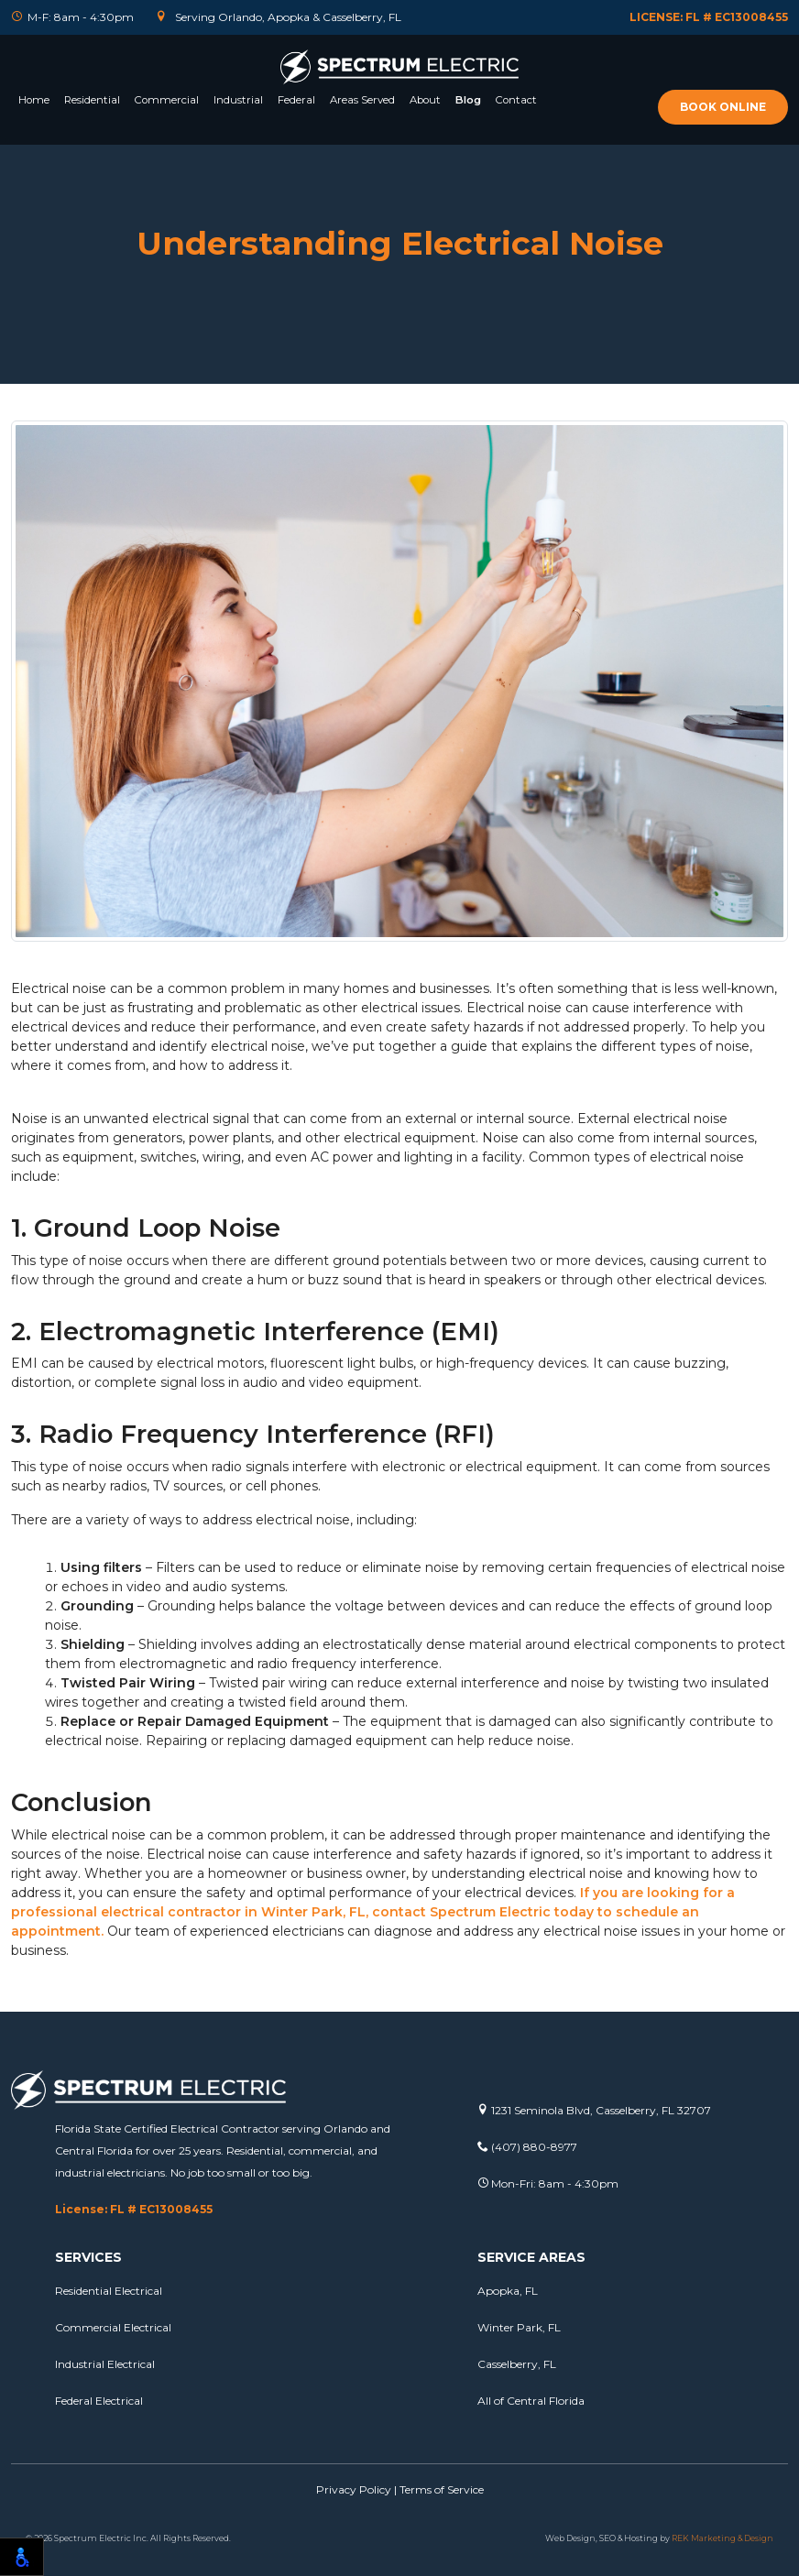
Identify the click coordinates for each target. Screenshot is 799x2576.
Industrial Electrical (105, 2364)
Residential (92, 99)
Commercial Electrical (113, 2327)
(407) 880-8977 (527, 2147)
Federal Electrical (99, 2400)
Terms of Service (442, 2489)
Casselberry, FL (516, 2364)
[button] (92, 122)
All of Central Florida (531, 2400)
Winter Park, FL (519, 2327)
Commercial (167, 99)
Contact (516, 99)
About (425, 99)
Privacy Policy (353, 2489)
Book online (723, 107)
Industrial (238, 99)
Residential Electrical (108, 2291)
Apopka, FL (507, 2291)
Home (33, 99)
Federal (296, 99)
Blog (468, 99)
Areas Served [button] (362, 99)
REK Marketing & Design (722, 2538)
